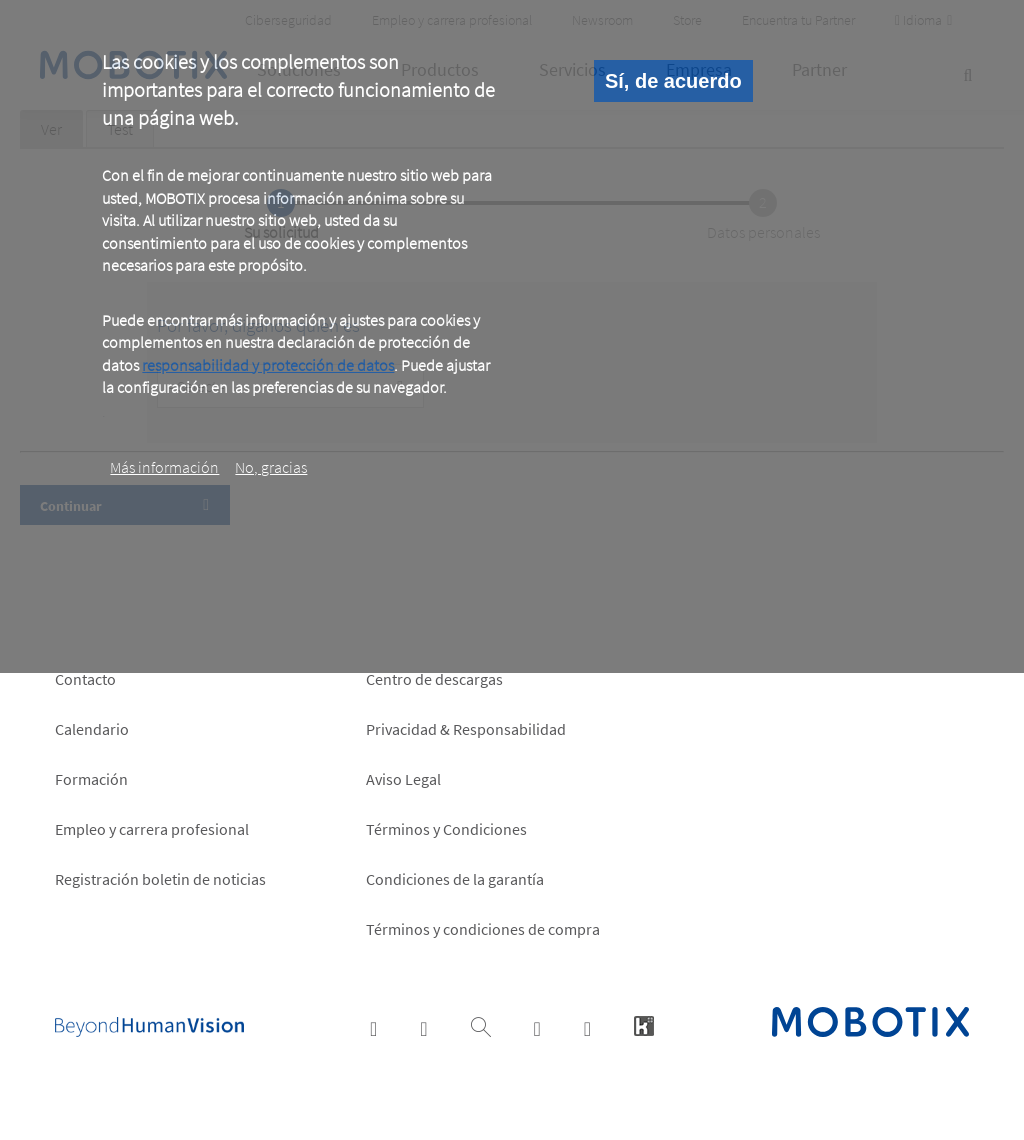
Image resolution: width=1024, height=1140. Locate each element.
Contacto (85, 679)
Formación (91, 779)
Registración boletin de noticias (160, 879)
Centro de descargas (434, 679)
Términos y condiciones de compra (483, 929)
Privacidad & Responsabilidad (466, 729)
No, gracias (271, 467)
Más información (164, 467)
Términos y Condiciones (446, 829)
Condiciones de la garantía (455, 879)
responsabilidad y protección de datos (268, 365)
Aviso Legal (403, 779)
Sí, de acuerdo (673, 81)
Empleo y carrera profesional (152, 829)
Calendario (92, 729)
